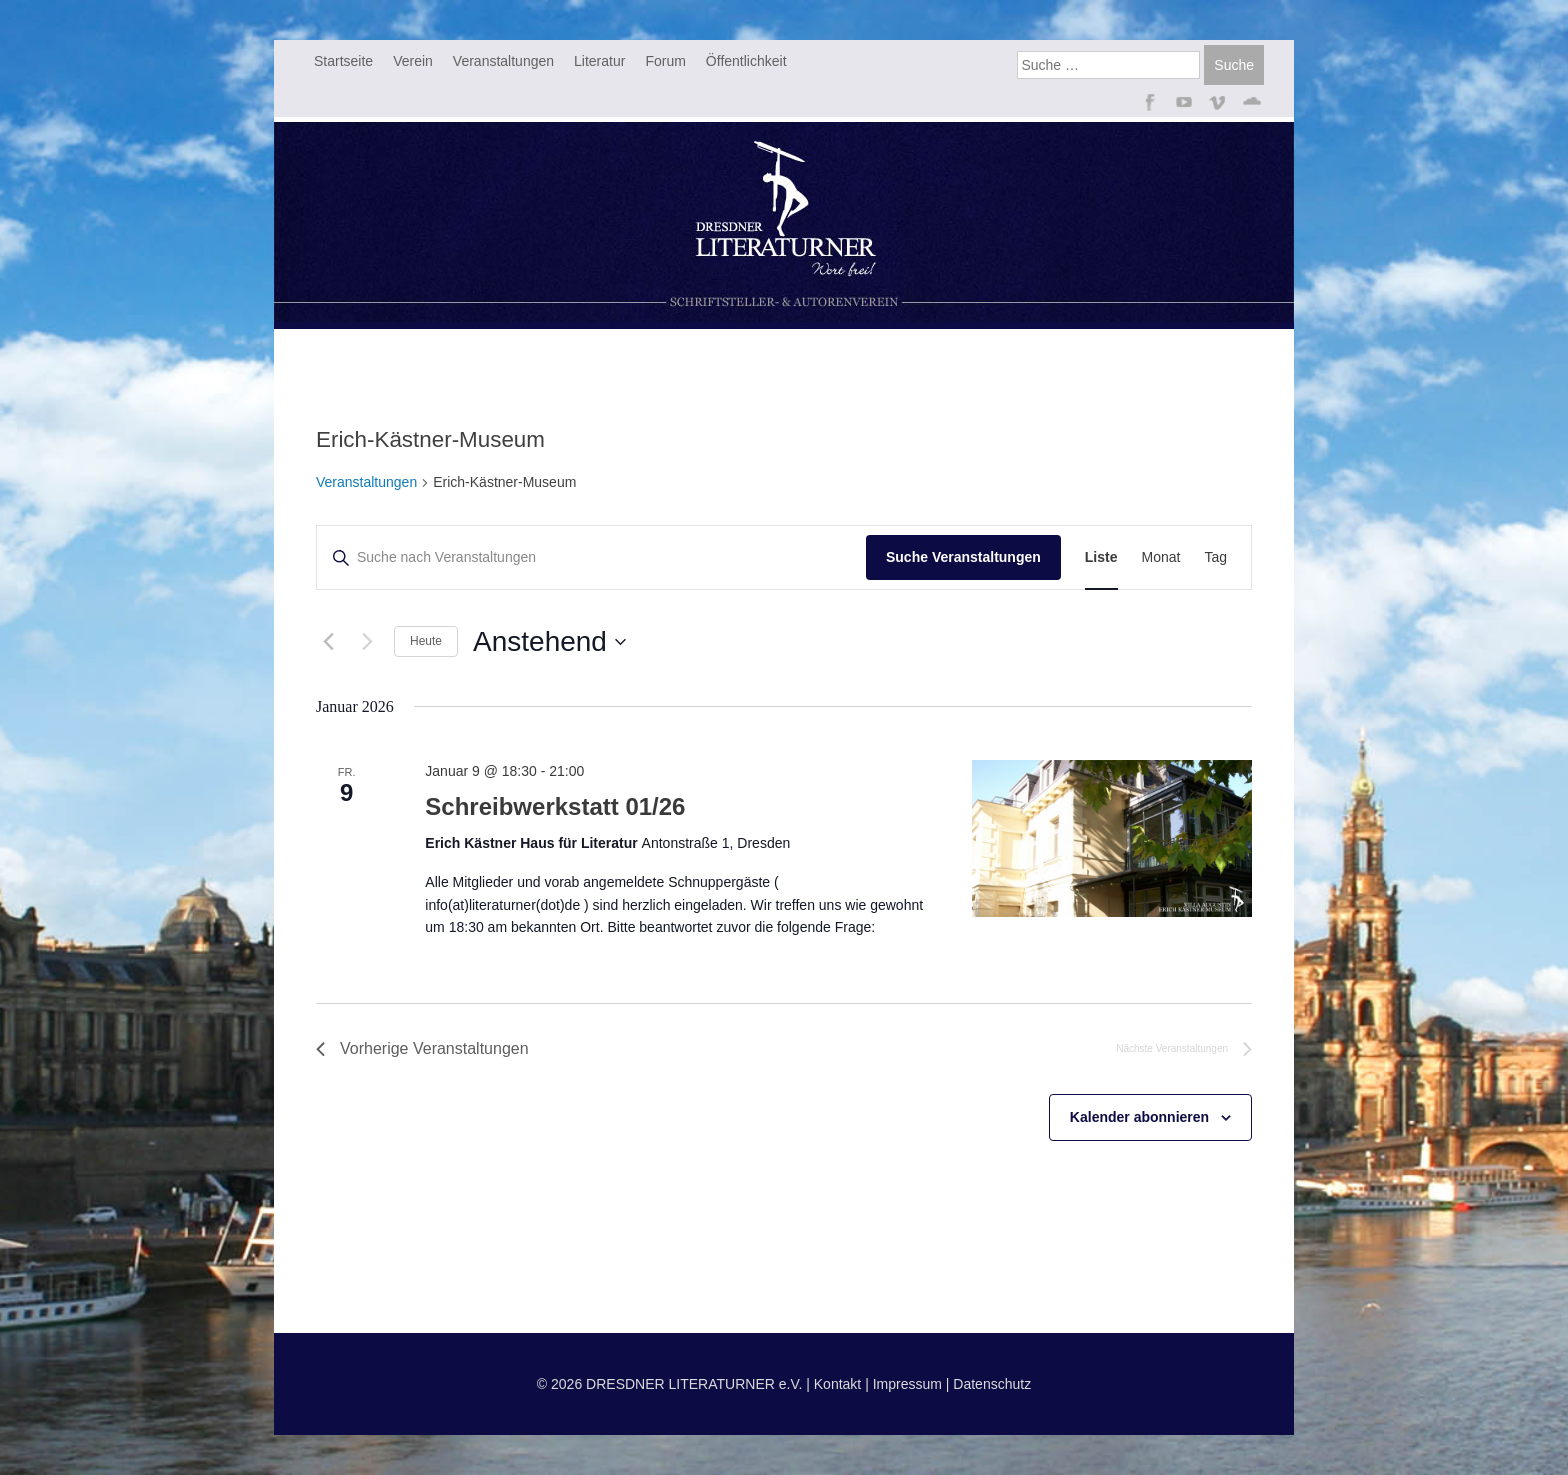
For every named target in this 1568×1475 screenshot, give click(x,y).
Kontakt (837, 1384)
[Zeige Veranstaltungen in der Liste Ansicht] (1101, 557)
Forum (665, 61)
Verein (413, 61)
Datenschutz (992, 1384)
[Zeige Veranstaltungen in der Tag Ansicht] (1215, 557)
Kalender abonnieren (1139, 1117)
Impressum (907, 1384)
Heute (426, 641)
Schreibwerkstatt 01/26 (555, 806)
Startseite (343, 61)
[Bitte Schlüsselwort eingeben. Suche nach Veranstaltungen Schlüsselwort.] (591, 557)
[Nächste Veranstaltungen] (367, 642)
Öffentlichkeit (746, 61)
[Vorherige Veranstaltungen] (328, 642)
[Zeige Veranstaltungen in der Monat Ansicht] (1161, 557)
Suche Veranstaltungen (963, 557)
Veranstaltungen (503, 61)
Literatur (599, 61)
